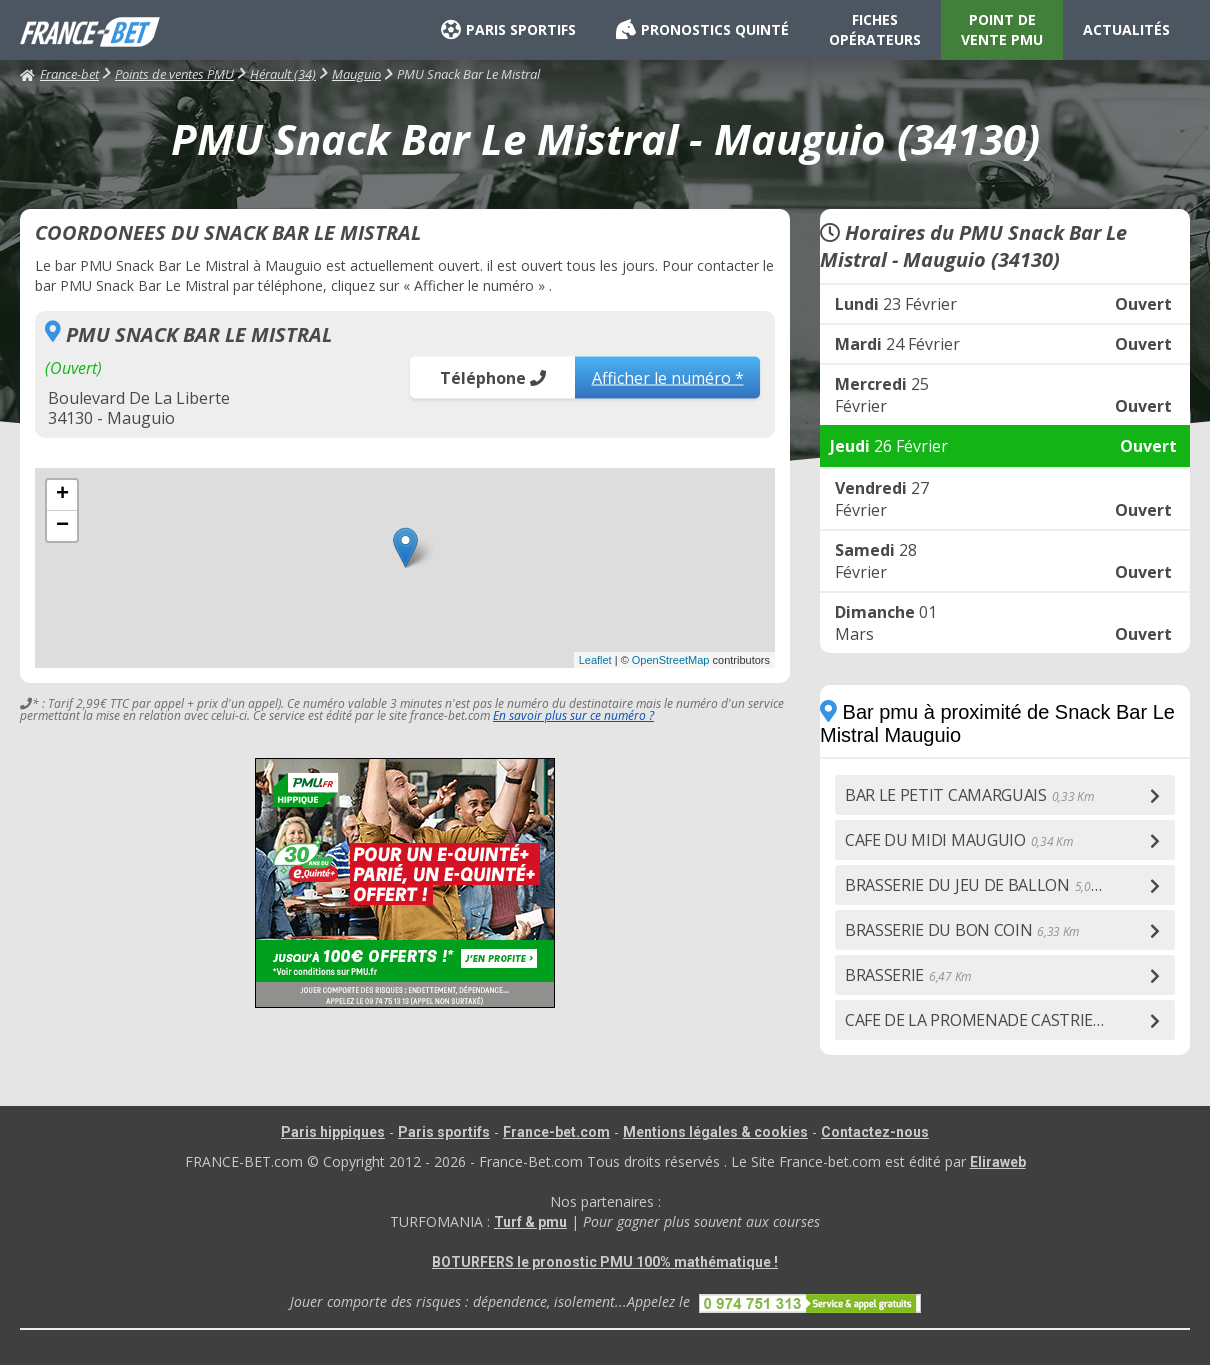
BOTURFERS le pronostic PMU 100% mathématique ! (605, 1262)
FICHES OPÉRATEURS (875, 29)
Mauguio (356, 74)
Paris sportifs (444, 1132)
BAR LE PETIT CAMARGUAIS (969, 795)
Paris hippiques (333, 1132)
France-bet (59, 74)
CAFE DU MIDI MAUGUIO (958, 840)
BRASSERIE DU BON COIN (962, 930)
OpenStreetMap (671, 660)
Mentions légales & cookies (715, 1132)
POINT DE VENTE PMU (1002, 29)
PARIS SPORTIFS (508, 30)
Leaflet (595, 660)
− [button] (62, 526)
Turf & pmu (530, 1222)
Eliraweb (998, 1162)
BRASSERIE (908, 975)
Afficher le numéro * (668, 377)
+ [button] (62, 495)
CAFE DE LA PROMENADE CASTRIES (997, 1020)
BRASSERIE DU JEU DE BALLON (980, 885)
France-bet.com (556, 1132)
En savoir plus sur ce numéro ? (573, 715)
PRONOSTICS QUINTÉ (702, 30)
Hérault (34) (283, 74)
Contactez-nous (875, 1132)
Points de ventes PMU (174, 74)
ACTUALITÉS (1126, 29)
